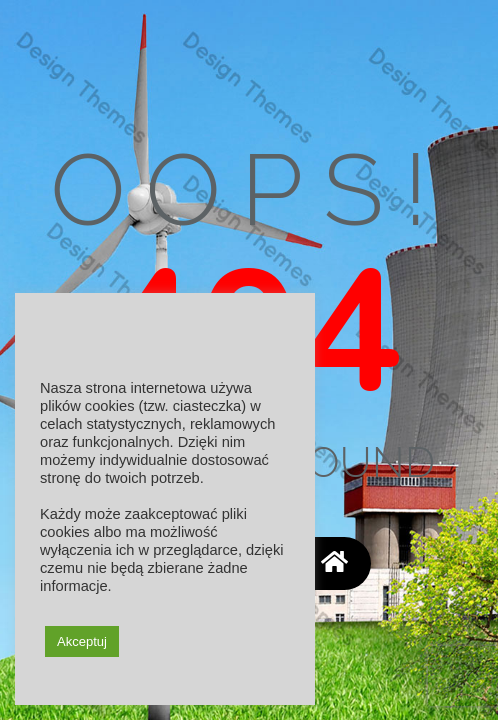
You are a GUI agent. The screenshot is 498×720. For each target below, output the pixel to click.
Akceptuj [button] (82, 641)
